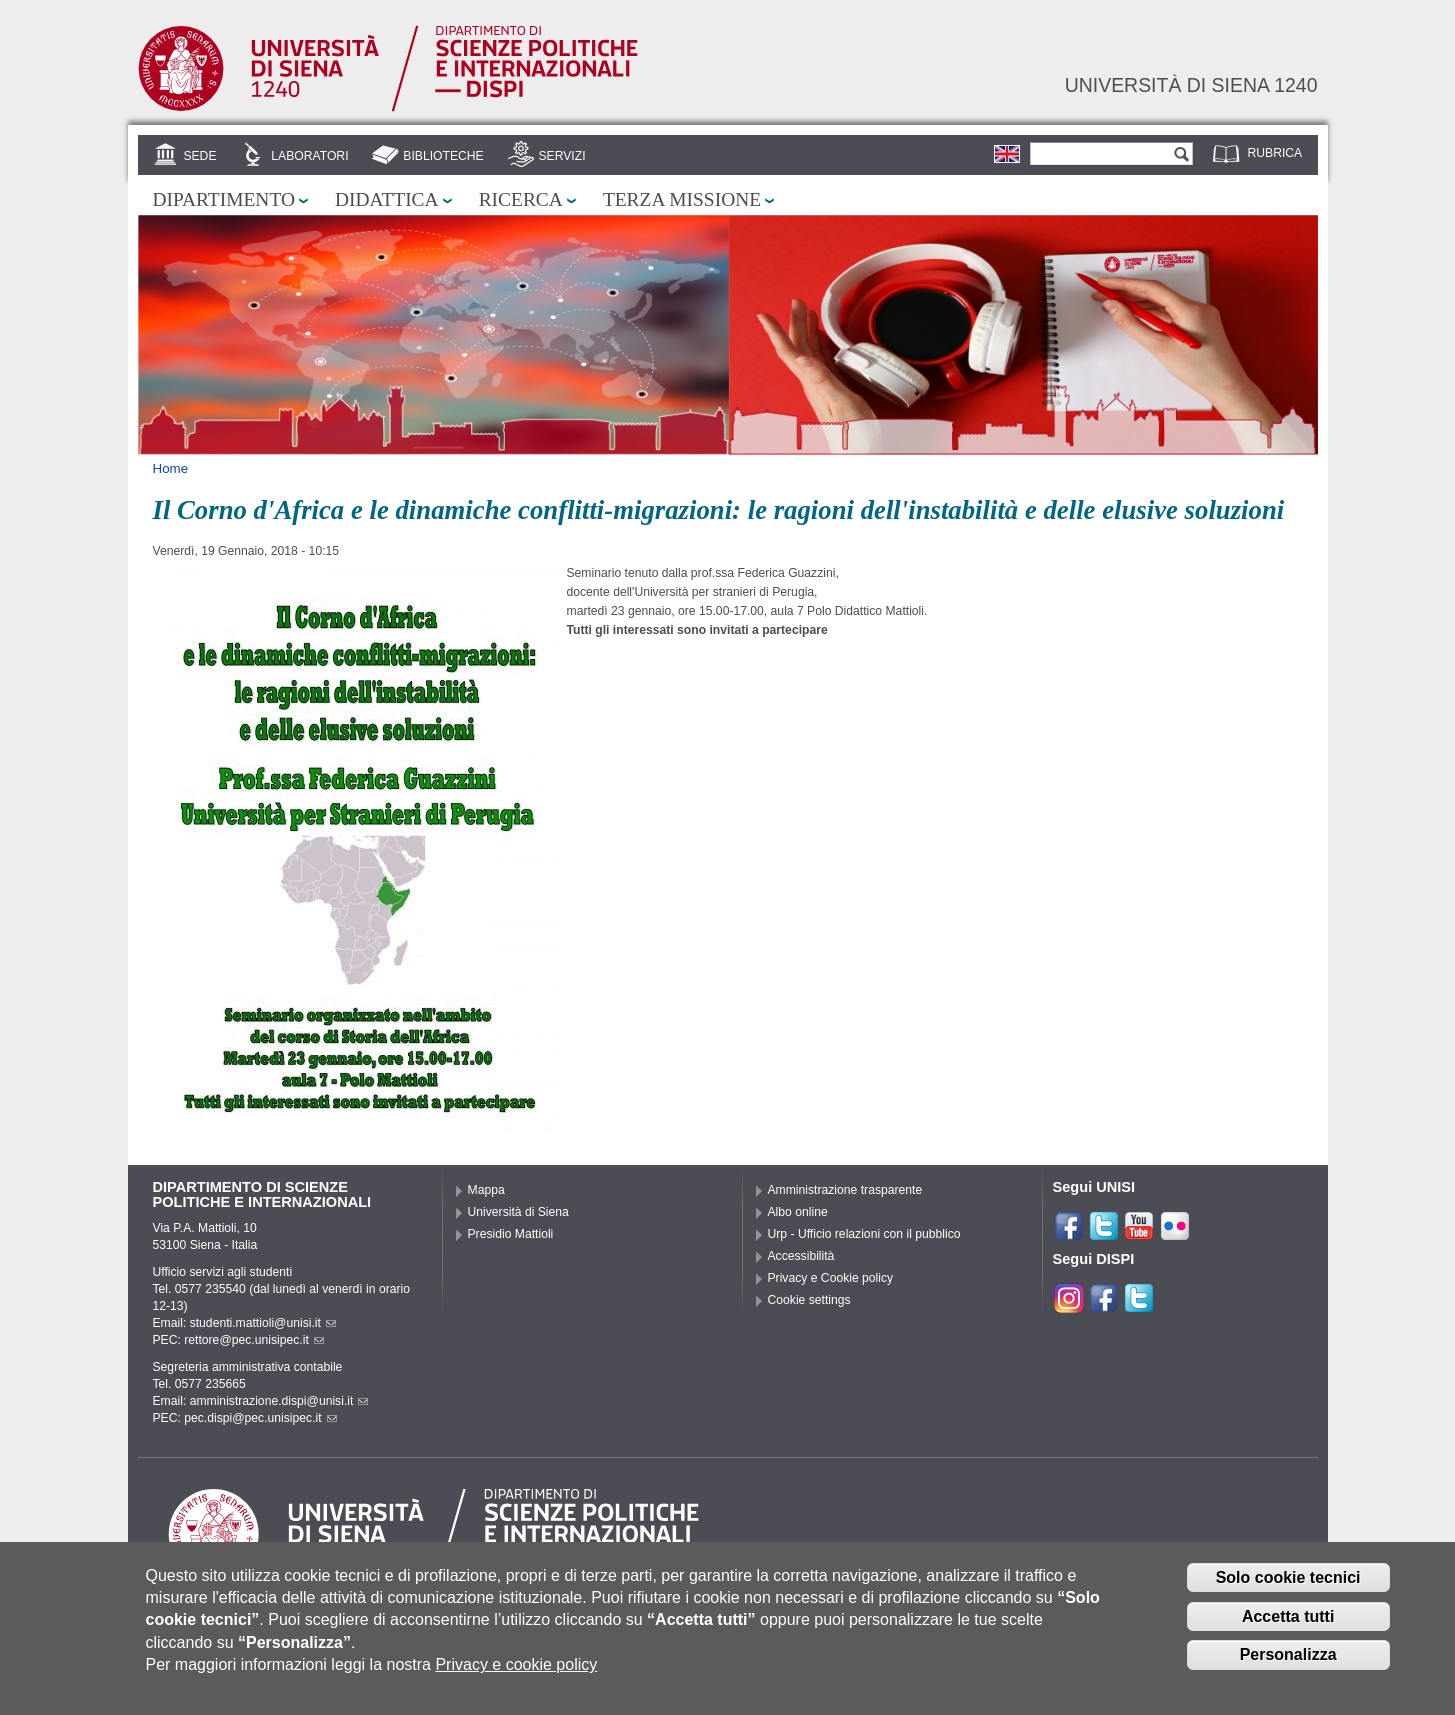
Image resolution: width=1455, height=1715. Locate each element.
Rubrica (1275, 153)
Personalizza (1288, 1663)
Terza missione (682, 199)
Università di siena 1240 (1191, 85)
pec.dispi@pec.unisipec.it (260, 1418)
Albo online (798, 1212)
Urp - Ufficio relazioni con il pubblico (864, 1234)
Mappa (486, 1190)
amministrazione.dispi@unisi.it (279, 1401)
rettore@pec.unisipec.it (254, 1340)
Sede (199, 156)
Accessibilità (801, 1256)
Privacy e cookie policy (516, 1672)
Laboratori (309, 156)
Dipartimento (224, 199)
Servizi (561, 156)
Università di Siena (518, 1212)
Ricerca (521, 199)
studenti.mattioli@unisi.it (263, 1323)
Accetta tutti (1288, 1624)
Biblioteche (443, 156)
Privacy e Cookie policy (831, 1278)
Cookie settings (809, 1300)
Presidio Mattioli (511, 1234)
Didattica (387, 199)
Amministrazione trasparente (845, 1190)
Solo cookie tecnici (1288, 1585)
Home (171, 468)
